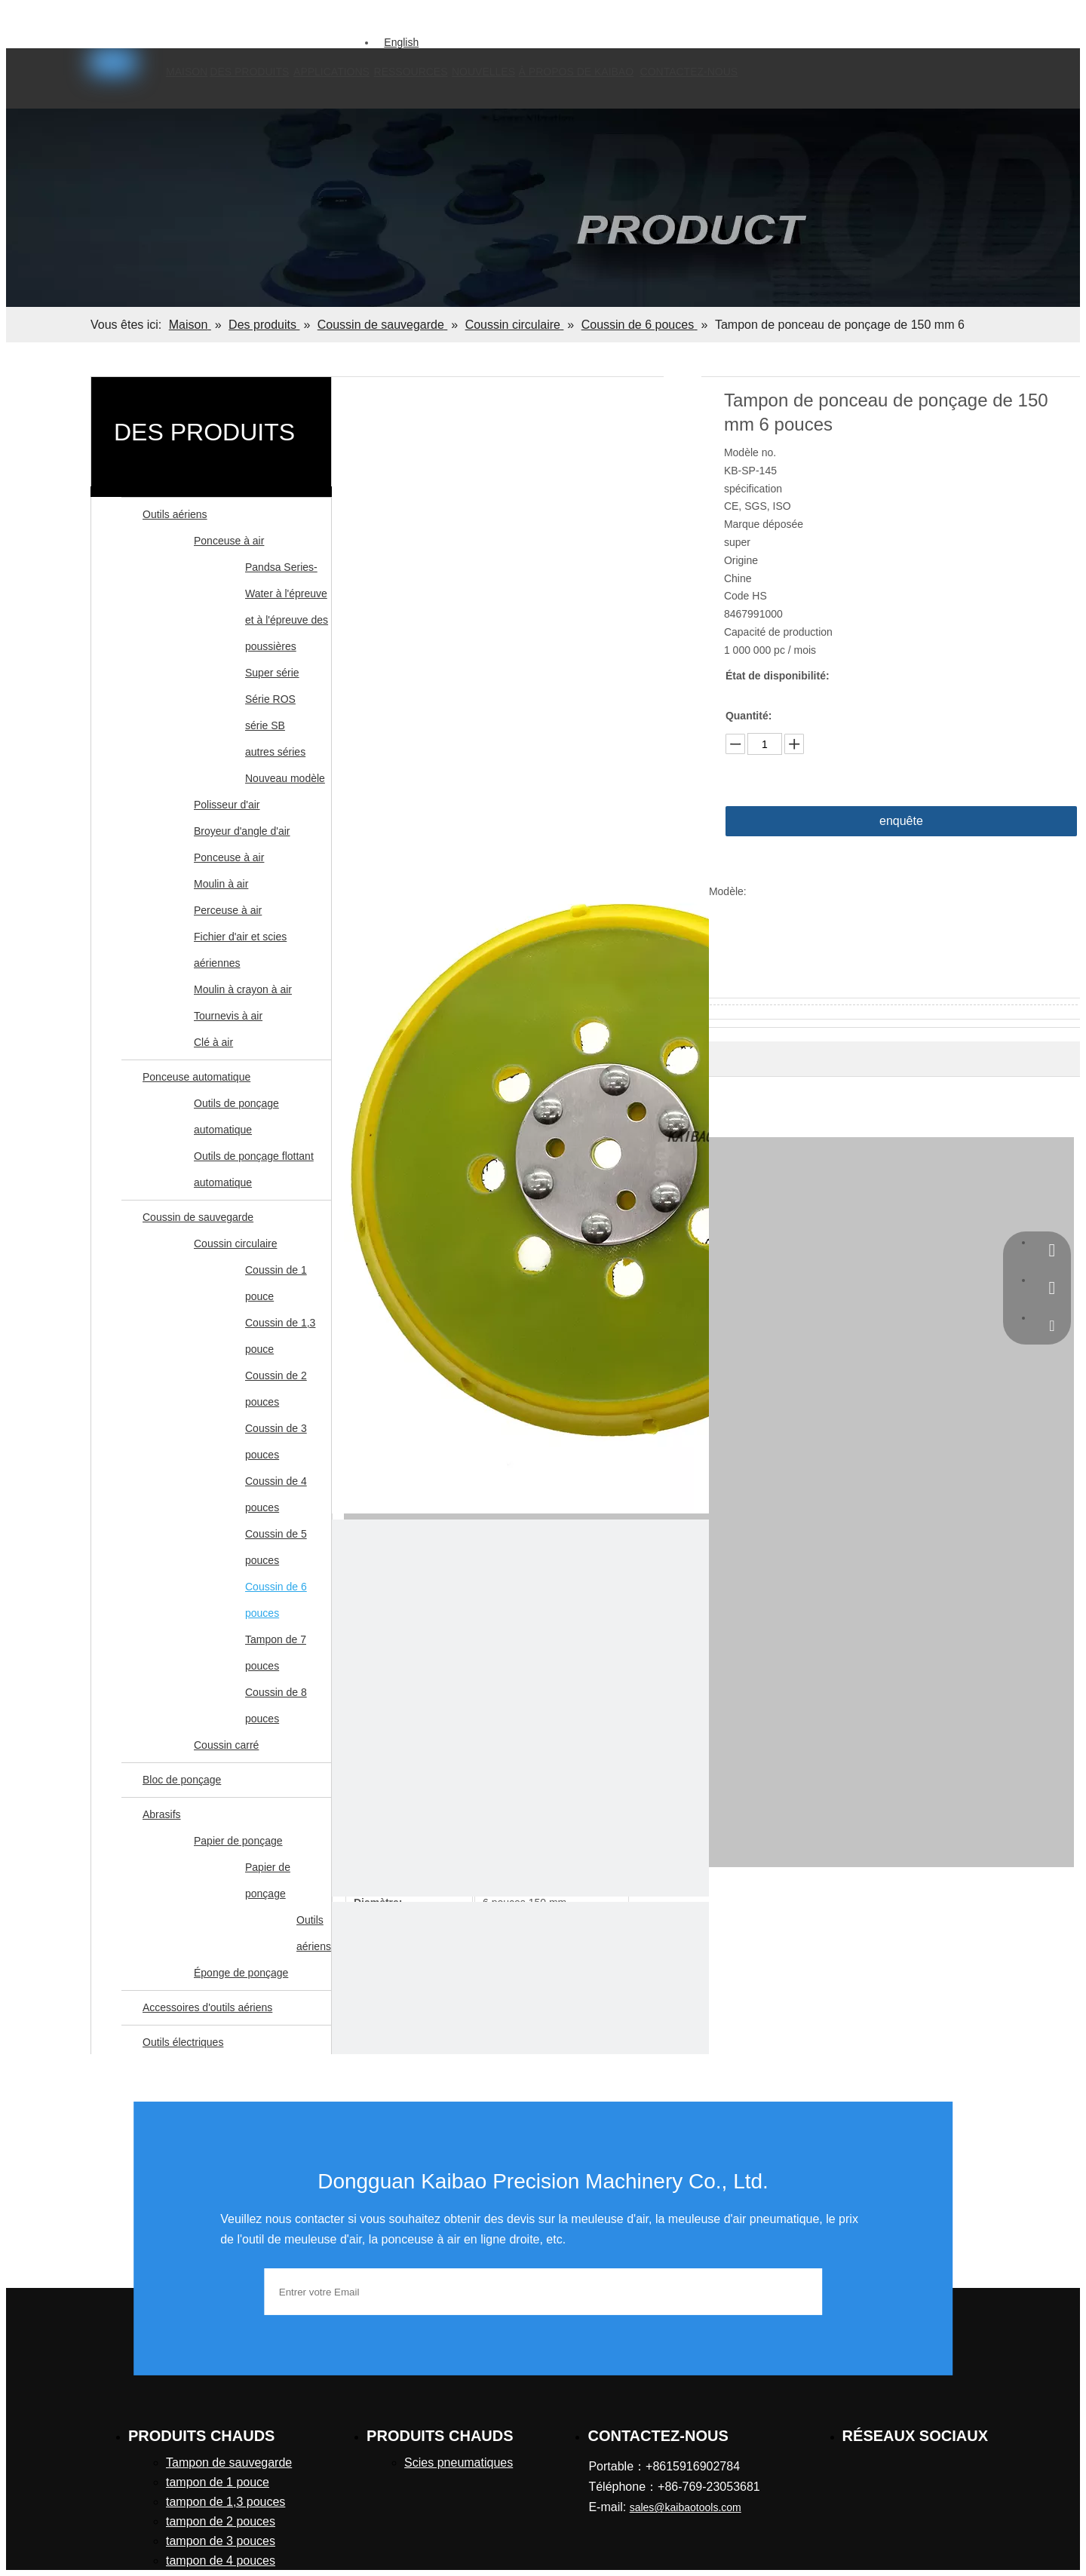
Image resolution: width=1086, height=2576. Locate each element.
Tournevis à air (228, 1016)
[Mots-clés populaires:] (332, 19)
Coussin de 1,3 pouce (280, 1336)
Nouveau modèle (285, 778)
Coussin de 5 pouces (276, 1547)
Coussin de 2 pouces (276, 1388)
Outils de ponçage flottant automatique (254, 1169)
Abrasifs (162, 1814)
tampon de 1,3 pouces (225, 2501)
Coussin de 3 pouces (276, 1441)
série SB (265, 725)
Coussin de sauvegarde (198, 1217)
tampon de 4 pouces (220, 2560)
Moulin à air (221, 884)
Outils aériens (175, 514)
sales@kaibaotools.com (188, 17)
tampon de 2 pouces (220, 2521)
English (401, 42)
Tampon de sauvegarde (229, 2462)
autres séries (275, 752)
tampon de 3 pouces (220, 2541)
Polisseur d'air (227, 805)
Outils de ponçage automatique (236, 1116)
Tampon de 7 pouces (275, 1652)
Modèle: (728, 891)
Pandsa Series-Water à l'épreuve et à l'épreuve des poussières (286, 606)
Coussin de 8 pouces (276, 1705)
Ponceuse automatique (196, 1077)
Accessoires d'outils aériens (207, 2007)
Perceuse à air (228, 910)
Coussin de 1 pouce (276, 1283)
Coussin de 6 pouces (276, 1600)
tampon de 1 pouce (217, 2482)
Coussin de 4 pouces (276, 1494)
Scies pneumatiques (458, 2462)
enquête (901, 820)
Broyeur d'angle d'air (242, 831)
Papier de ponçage (238, 1841)
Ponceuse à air (229, 541)
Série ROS (270, 699)
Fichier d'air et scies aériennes (240, 950)
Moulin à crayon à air (243, 989)
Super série (272, 673)
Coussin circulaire (235, 1243)
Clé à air (213, 1042)
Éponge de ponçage (241, 1973)
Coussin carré (226, 1745)
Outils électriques (183, 2042)
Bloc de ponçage (182, 1780)
